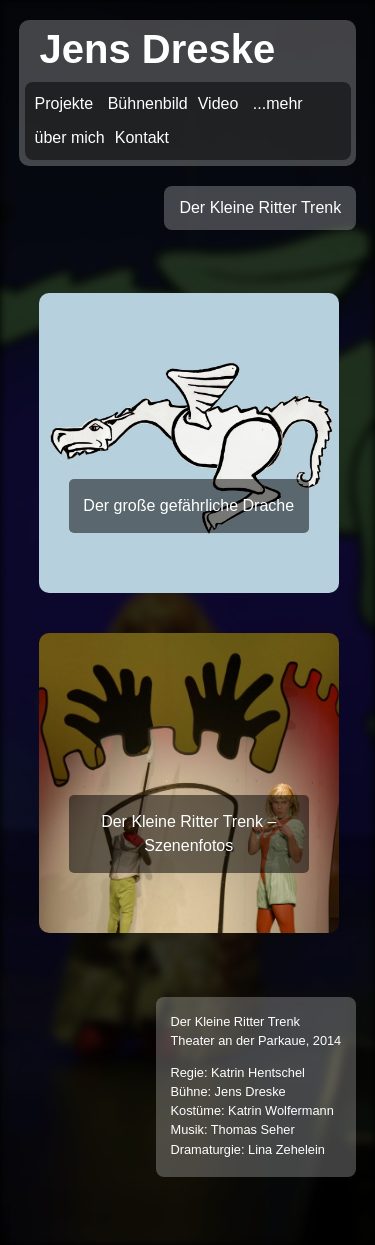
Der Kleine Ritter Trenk (260, 207)
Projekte (64, 103)
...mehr (278, 103)
